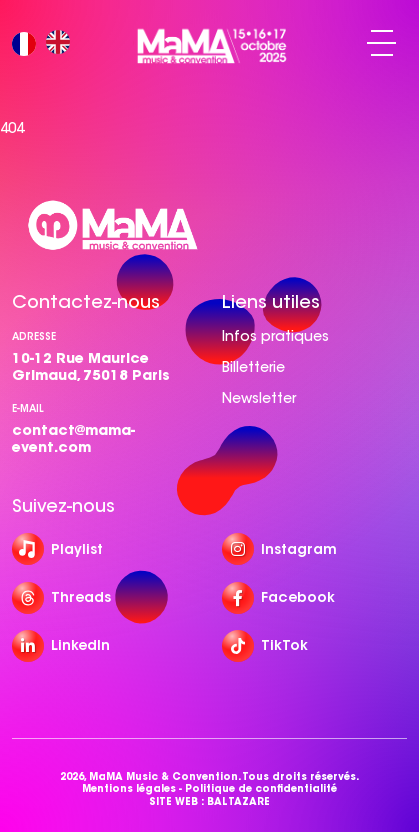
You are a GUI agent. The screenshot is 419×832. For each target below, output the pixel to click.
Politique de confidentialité (261, 789)
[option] (63, 43)
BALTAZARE (238, 802)
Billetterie (253, 367)
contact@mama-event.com (73, 438)
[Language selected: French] (46, 43)
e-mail (28, 408)
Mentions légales (129, 789)
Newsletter (259, 398)
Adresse (34, 336)
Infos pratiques (275, 336)
